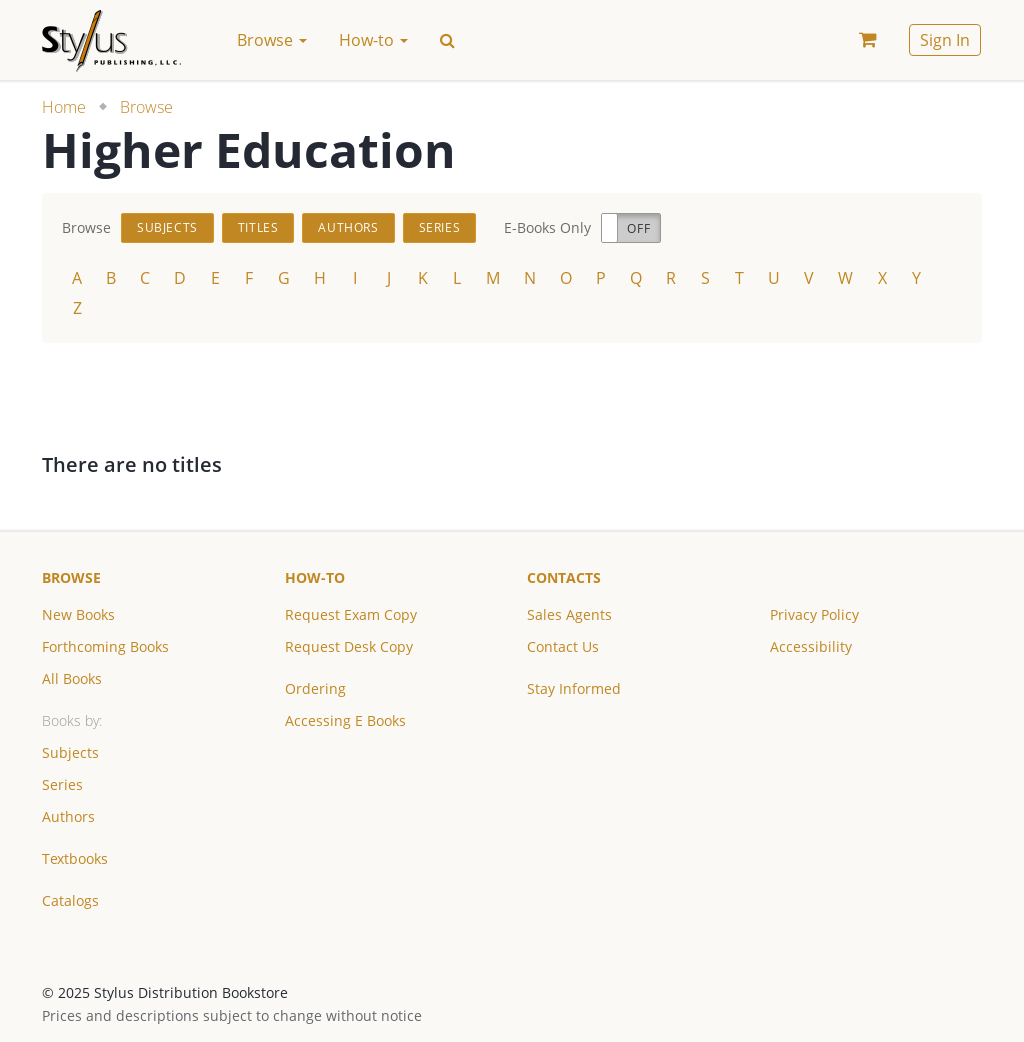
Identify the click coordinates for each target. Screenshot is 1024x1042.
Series (440, 227)
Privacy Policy (814, 614)
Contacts (564, 577)
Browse (146, 107)
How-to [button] (373, 40)
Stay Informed (574, 688)
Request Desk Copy (349, 646)
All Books (72, 678)
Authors (348, 227)
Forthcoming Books (105, 646)
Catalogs (70, 900)
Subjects (167, 227)
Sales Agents (569, 614)
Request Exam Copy (351, 614)
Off (638, 228)
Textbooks (75, 858)
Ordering (315, 688)
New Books (78, 614)
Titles (258, 227)
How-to (315, 577)
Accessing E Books (345, 720)
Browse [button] (272, 40)
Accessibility (811, 646)
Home (64, 107)
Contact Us (563, 646)
